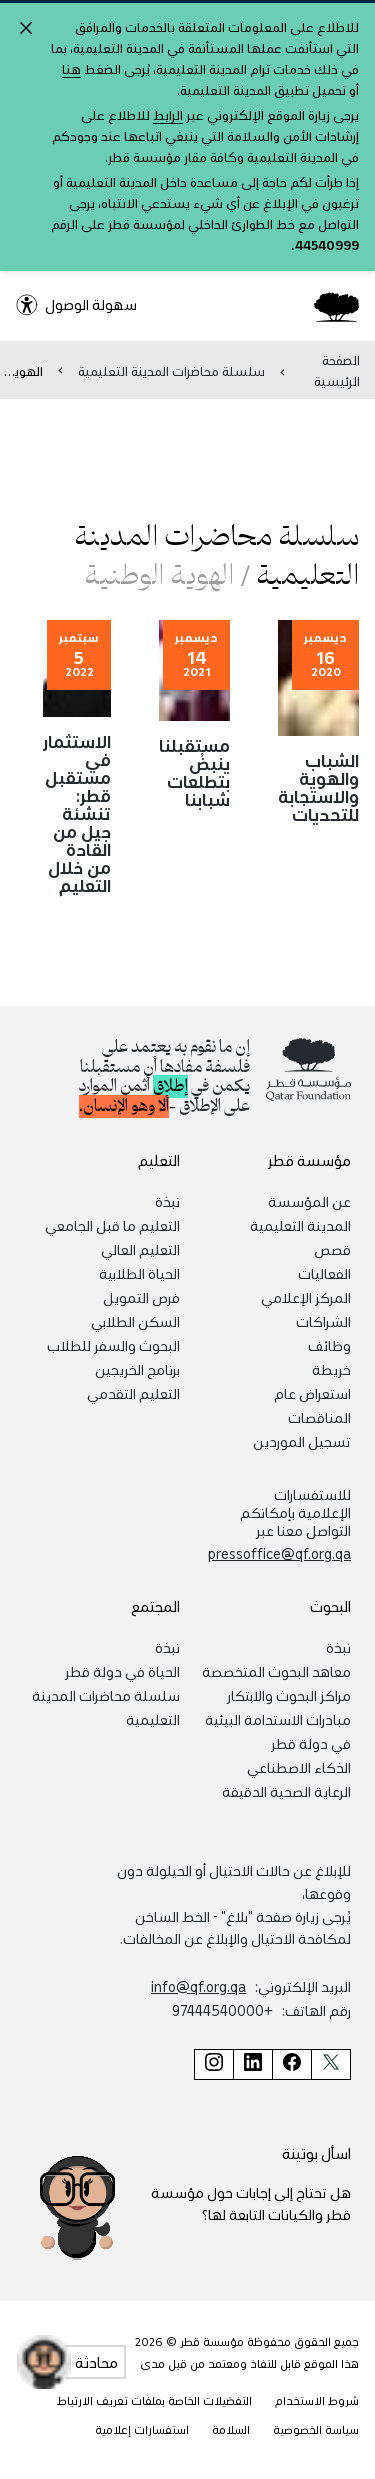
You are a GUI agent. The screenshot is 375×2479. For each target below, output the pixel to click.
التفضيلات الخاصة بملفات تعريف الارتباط (154, 2400)
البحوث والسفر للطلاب (113, 1345)
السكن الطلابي (135, 1321)
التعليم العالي (140, 1249)
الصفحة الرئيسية (337, 370)
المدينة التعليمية (300, 1225)
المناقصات (319, 1417)
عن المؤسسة (309, 1201)
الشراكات (323, 1321)
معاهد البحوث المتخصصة (276, 1671)
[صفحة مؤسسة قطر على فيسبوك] (291, 2064)
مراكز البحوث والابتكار (289, 1695)
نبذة (167, 1201)
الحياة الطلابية (139, 1273)
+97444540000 (222, 2010)
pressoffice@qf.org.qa (279, 1553)
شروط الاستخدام (317, 2400)
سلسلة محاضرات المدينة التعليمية (171, 370)
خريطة (331, 1369)
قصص (332, 1249)
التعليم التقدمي (133, 1393)
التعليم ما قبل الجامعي (112, 1225)
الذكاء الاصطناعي (299, 1767)
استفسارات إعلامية (142, 2429)
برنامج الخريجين (137, 1369)
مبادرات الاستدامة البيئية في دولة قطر (278, 1731)
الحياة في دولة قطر (122, 1671)
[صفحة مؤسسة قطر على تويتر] (331, 2064)
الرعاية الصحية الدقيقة (286, 1791)
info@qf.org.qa (198, 1986)
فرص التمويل (141, 1297)
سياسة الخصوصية (316, 2429)
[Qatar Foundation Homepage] (328, 306)
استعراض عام (312, 1393)
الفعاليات (324, 1273)
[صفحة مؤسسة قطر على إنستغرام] (213, 2064)
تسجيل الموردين (302, 1441)
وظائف (329, 1345)
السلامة (231, 2429)
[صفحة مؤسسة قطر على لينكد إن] (252, 2064)
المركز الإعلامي (306, 1297)
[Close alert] (26, 28)
